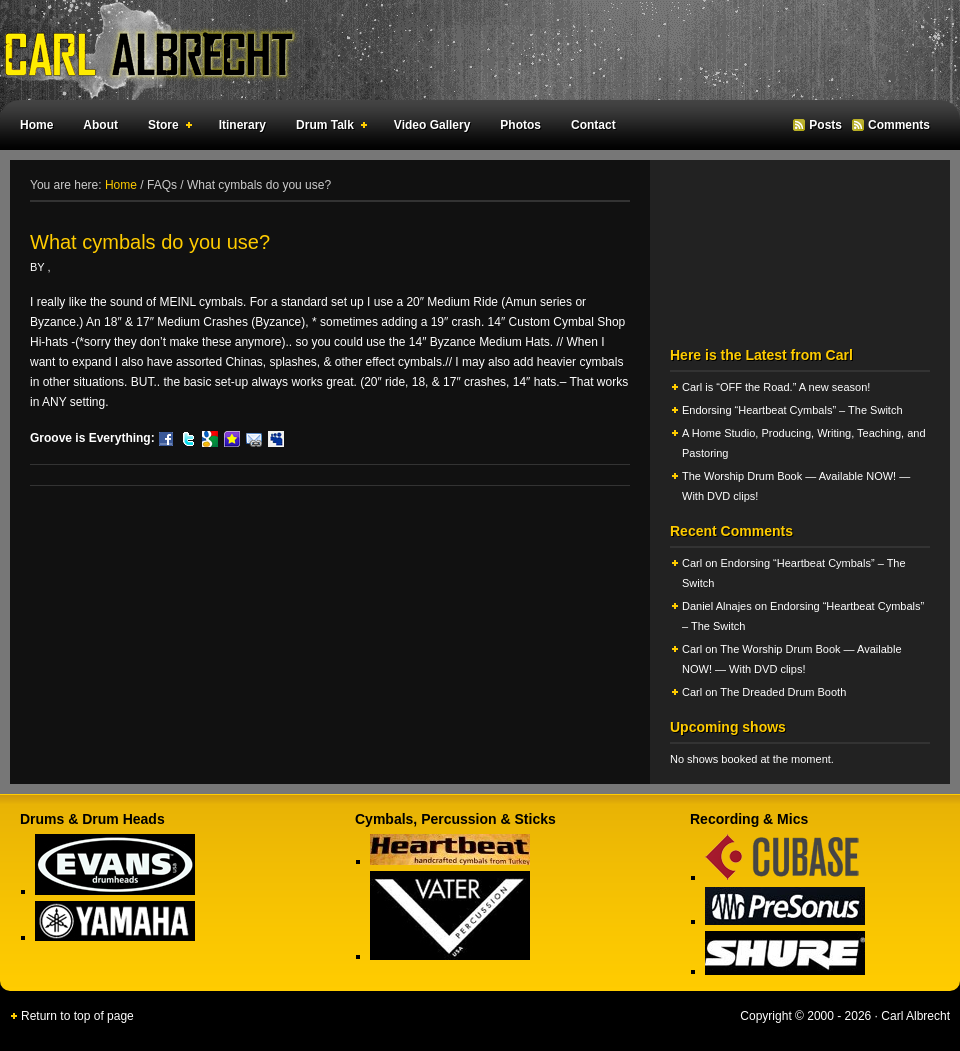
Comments (899, 125)
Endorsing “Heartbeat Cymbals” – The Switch (792, 410)
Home (36, 125)
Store (166, 128)
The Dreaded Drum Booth (783, 692)
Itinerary (242, 125)
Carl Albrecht (470, 50)
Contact (593, 125)
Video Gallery (432, 125)
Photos (520, 125)
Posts (825, 125)
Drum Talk (327, 128)
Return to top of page (77, 1016)
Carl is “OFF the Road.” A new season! (776, 387)
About (100, 125)
